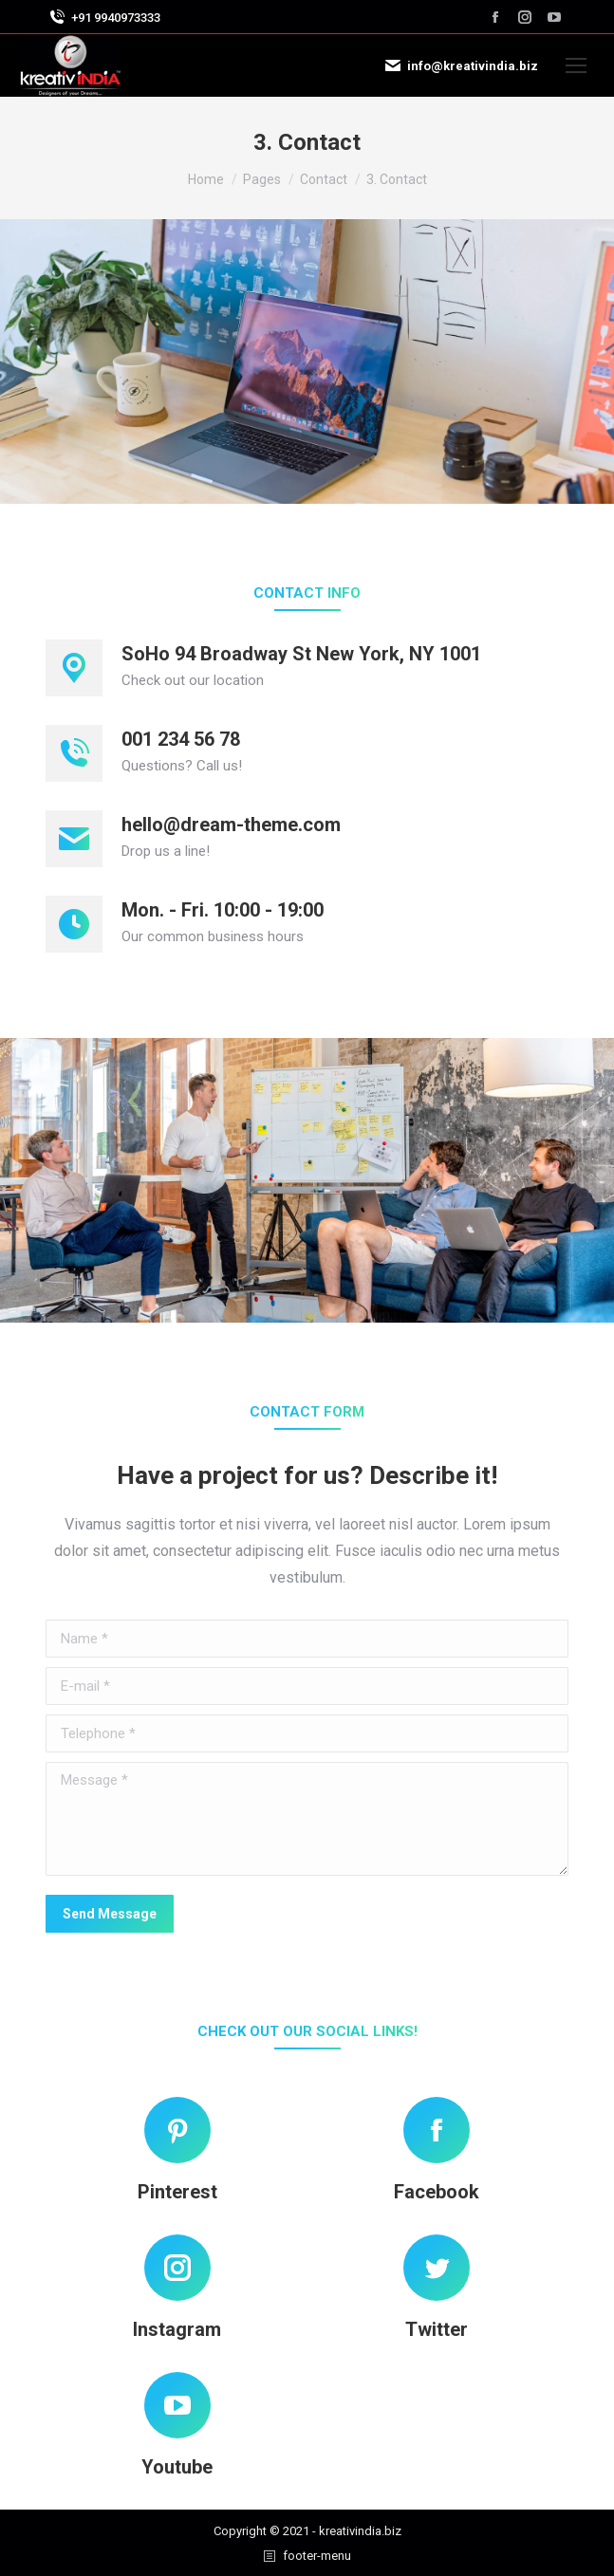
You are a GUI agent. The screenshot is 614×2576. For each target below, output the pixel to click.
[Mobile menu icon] (576, 65)
